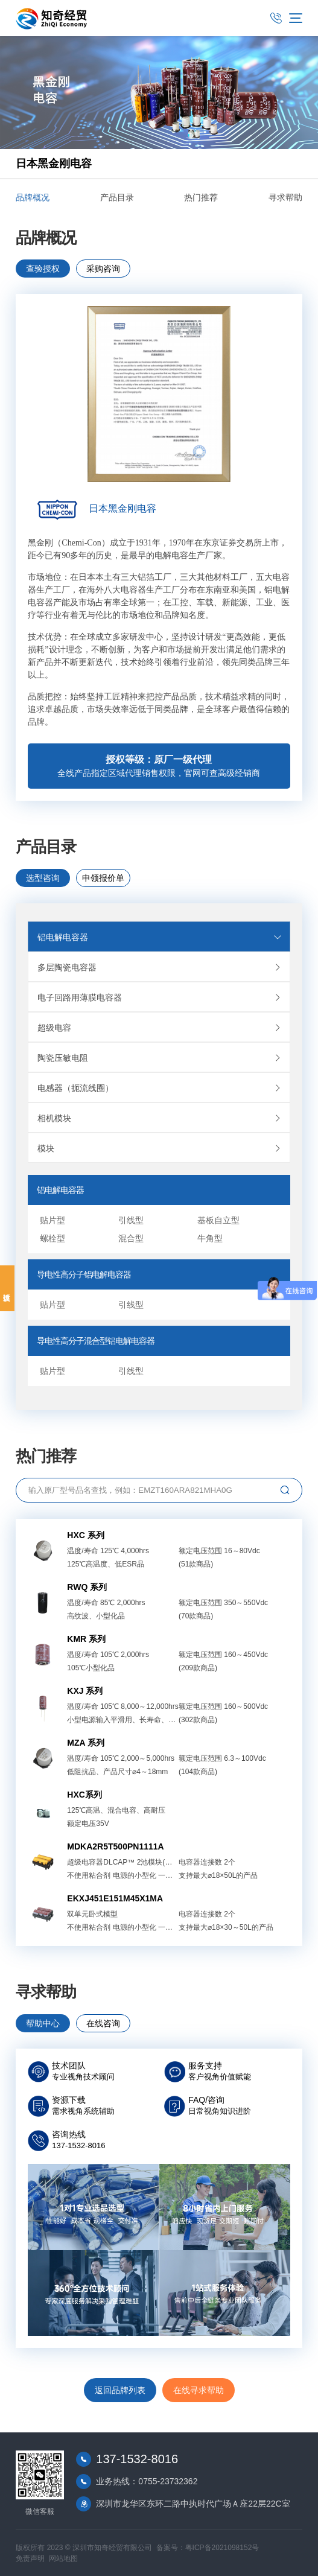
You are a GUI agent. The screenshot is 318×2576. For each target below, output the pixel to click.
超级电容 (163, 1027)
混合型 (131, 1238)
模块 (163, 1148)
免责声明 (30, 2558)
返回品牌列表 (120, 2390)
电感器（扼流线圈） (163, 1088)
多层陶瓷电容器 (163, 967)
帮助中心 (43, 2023)
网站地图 (63, 2558)
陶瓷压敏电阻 (163, 1058)
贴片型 (52, 1220)
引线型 (131, 1220)
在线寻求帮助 (198, 2390)
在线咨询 (103, 2023)
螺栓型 (52, 1238)
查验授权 (43, 268)
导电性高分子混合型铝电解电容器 (95, 1341)
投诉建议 (7, 1288)
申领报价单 (103, 878)
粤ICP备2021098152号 (222, 2547)
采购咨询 (103, 268)
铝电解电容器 (159, 937)
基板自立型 (218, 1220)
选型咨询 (43, 878)
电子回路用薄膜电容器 (163, 997)
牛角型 (210, 1238)
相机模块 (163, 1118)
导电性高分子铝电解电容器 (84, 1274)
